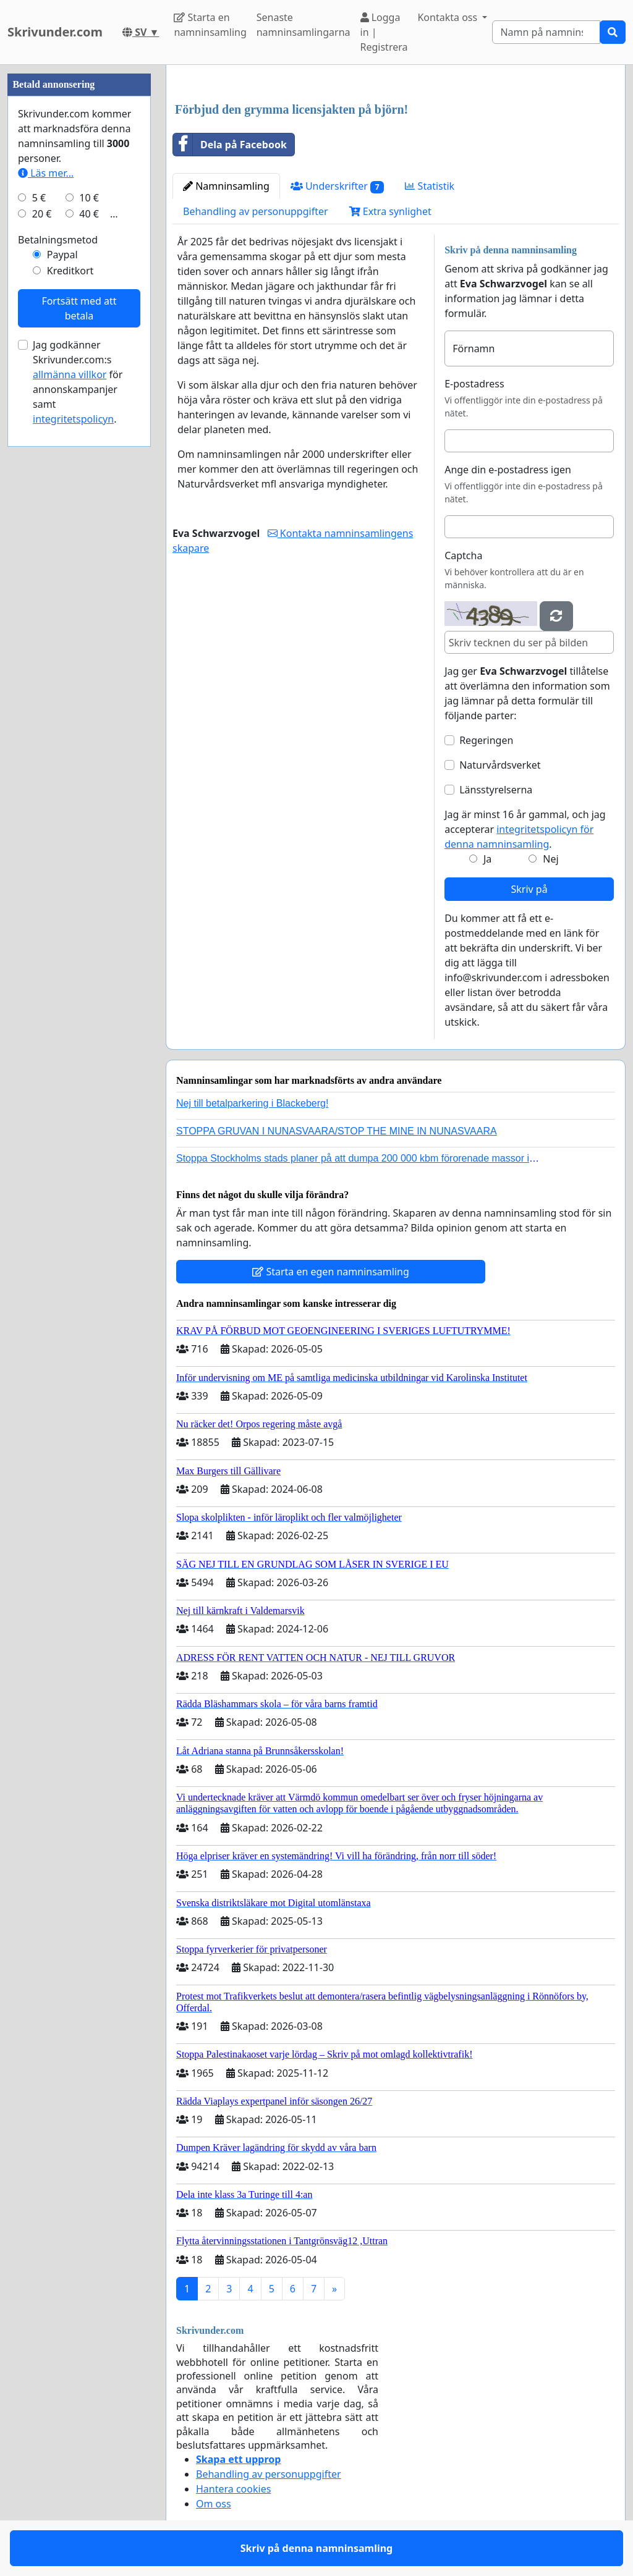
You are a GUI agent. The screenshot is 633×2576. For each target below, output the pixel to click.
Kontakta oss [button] (448, 17)
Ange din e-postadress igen (507, 469)
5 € (39, 198)
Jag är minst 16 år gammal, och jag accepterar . (525, 829)
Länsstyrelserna (495, 789)
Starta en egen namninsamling (330, 1271)
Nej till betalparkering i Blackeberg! (252, 1103)
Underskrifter (337, 186)
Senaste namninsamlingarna (303, 25)
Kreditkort (70, 270)
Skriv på (529, 889)
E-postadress (474, 384)
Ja (487, 859)
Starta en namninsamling (210, 25)
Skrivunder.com (55, 31)
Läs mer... (46, 173)
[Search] (546, 32)
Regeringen (486, 740)
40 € (89, 214)
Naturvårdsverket (499, 765)
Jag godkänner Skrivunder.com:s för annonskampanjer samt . (77, 382)
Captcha (463, 555)
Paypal (62, 254)
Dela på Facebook (230, 144)
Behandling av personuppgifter (255, 211)
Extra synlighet (390, 211)
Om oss (213, 2504)
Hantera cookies (233, 2489)
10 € (89, 198)
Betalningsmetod (58, 240)
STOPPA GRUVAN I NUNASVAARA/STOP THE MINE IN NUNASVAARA (336, 1131)
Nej (550, 859)
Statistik (429, 186)
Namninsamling (226, 186)
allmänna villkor (69, 374)
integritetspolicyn (73, 419)
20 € (42, 214)
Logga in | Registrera (384, 32)
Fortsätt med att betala (78, 308)
